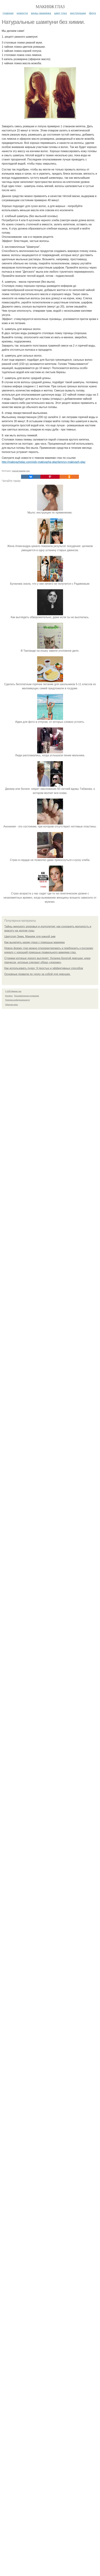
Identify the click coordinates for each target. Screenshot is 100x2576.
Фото (92, 13)
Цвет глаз (60, 13)
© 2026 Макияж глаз (13, 2558)
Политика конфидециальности (17, 2567)
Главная (8, 13)
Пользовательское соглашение (26, 2563)
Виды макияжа (41, 13)
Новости (22, 13)
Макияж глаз (50, 6)
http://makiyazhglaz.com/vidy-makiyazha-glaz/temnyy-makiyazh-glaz (43, 461)
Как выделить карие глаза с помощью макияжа (34, 2509)
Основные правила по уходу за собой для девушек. (37, 2541)
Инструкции (78, 13)
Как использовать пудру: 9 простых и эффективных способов (43, 2535)
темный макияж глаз (21, 2038)
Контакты (9, 2563)
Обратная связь (11, 2572)
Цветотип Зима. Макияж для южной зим (29, 2503)
